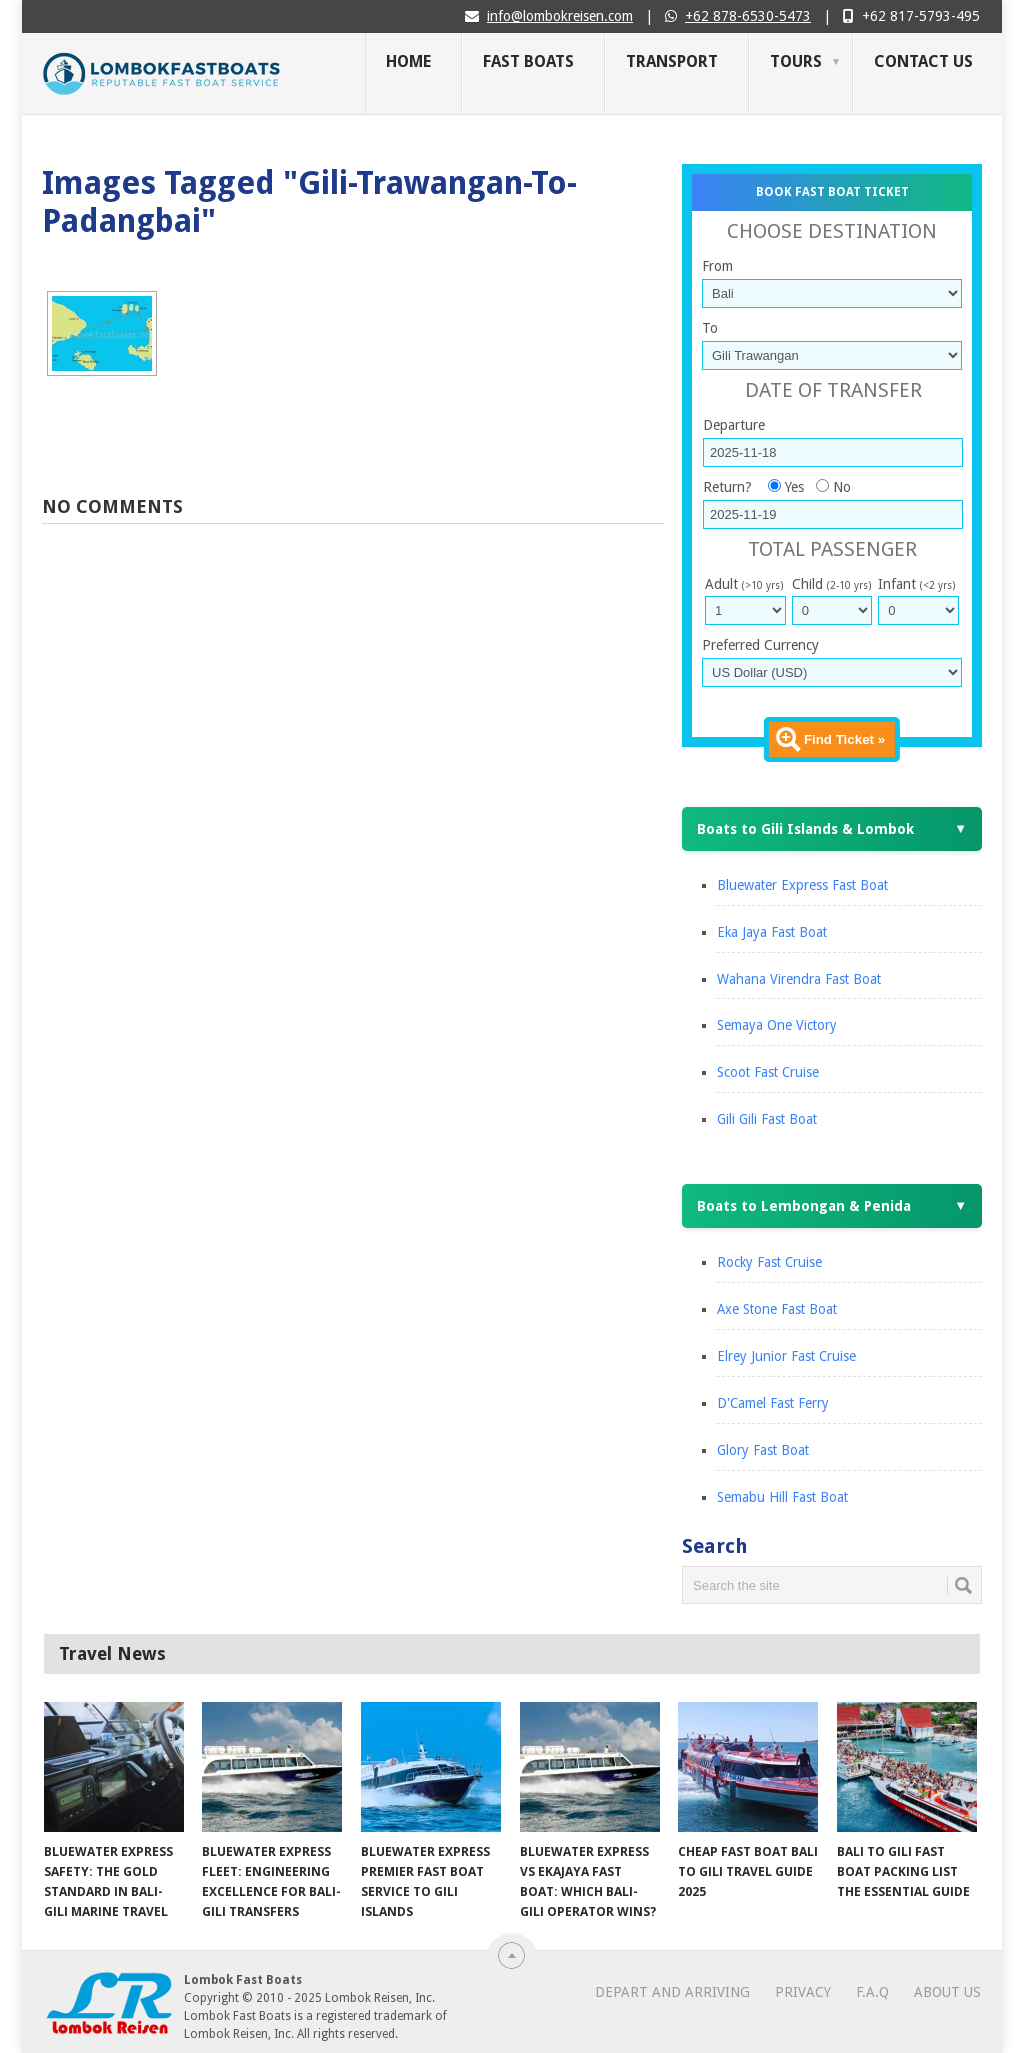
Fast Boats (528, 61)
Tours (796, 61)
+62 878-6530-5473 (748, 16)
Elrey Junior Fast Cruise (786, 1356)
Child (831, 584)
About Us (947, 1992)
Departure (734, 425)
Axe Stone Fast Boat (777, 1309)
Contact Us (923, 61)
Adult (744, 584)
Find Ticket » (844, 739)
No (842, 487)
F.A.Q (872, 1992)
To (710, 328)
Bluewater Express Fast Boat (802, 885)
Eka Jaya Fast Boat (772, 932)
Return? (727, 487)
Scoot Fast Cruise (768, 1072)
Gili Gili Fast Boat (767, 1119)
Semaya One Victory (777, 1025)
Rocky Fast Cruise (769, 1262)
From (717, 266)
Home (408, 61)
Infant (916, 584)
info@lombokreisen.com (560, 16)
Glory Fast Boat (763, 1450)
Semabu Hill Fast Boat (782, 1497)
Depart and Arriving (672, 1992)
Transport (672, 61)
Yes (794, 487)
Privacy (803, 1992)
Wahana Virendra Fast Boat (799, 979)
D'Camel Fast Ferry (773, 1403)
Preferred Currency (760, 645)
